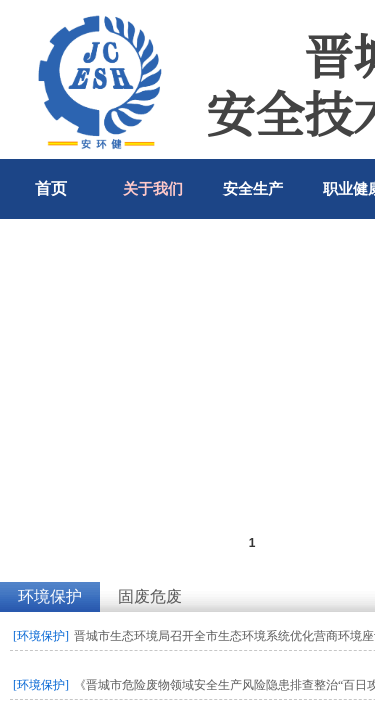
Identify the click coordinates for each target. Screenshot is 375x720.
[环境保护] (41, 636)
